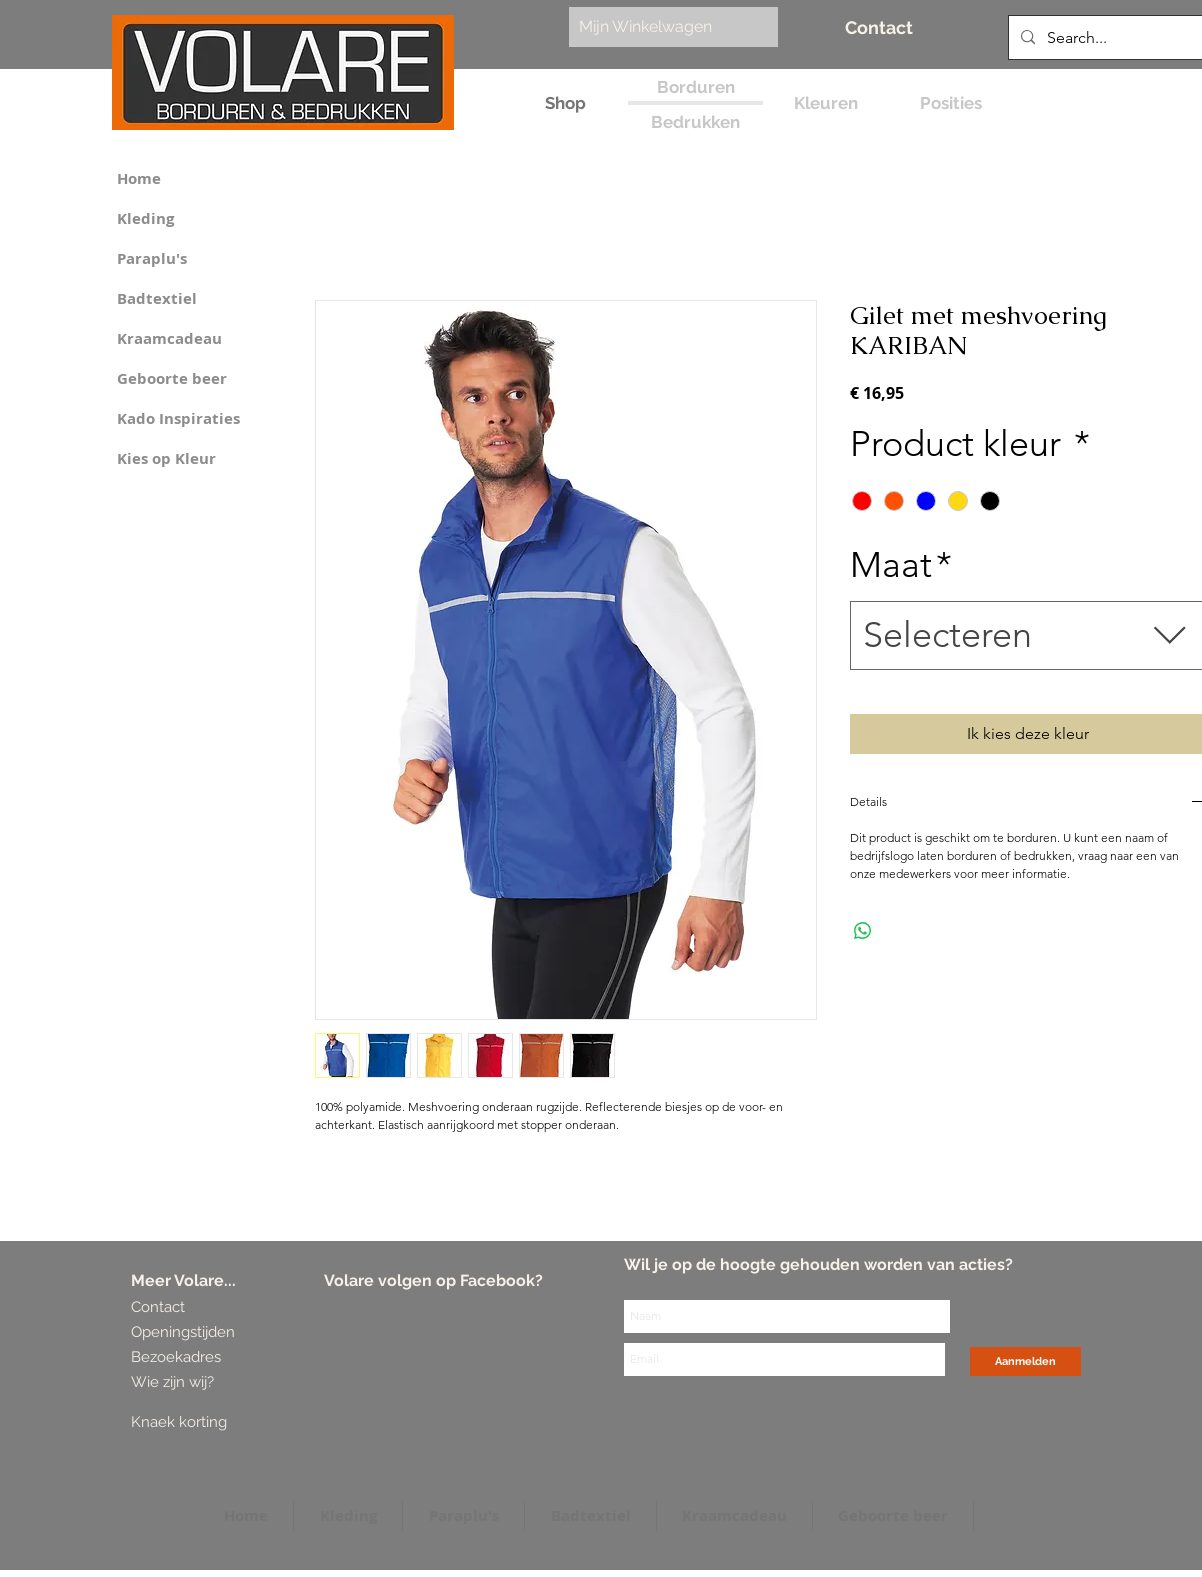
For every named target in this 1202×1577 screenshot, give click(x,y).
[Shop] (565, 103)
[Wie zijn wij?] (176, 1382)
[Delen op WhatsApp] (863, 931)
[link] (663, 26)
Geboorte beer (172, 378)
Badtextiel (157, 298)
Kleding (145, 218)
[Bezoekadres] (205, 1357)
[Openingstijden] (183, 1332)
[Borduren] (695, 87)
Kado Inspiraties (178, 418)
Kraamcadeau (169, 338)
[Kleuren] (825, 103)
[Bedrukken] (695, 122)
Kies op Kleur (166, 458)
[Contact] (879, 27)
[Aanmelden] (1025, 1361)
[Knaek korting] (208, 1422)
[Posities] (950, 103)
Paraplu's (152, 258)
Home (139, 178)
